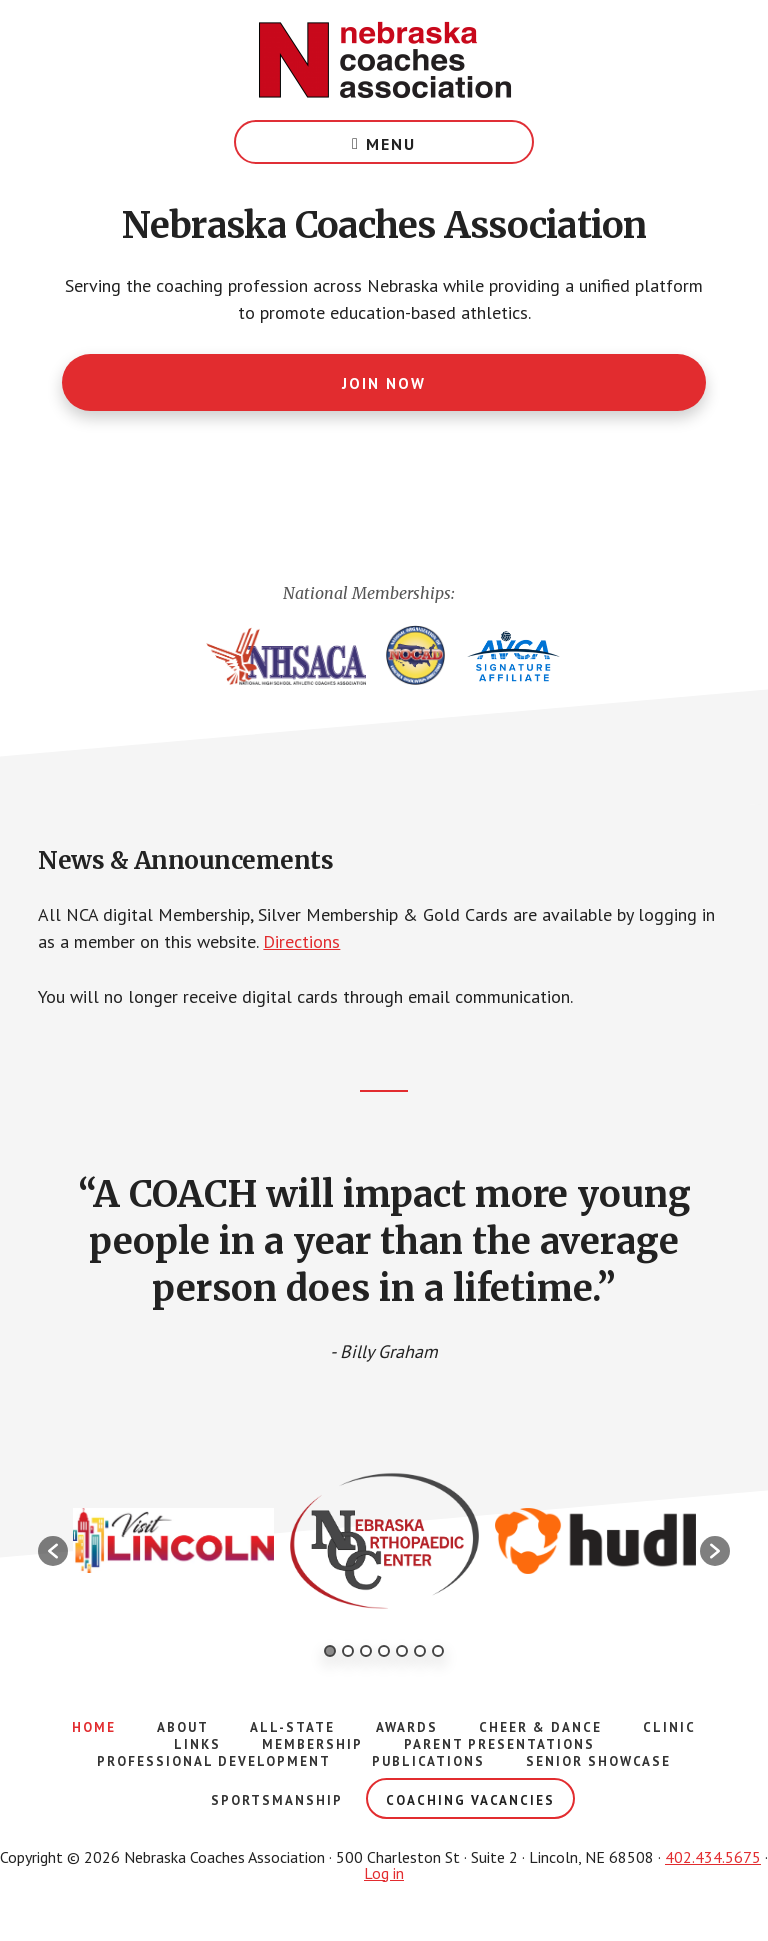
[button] (53, 1551)
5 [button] (402, 1651)
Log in (384, 1873)
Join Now (384, 383)
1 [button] (330, 1651)
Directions (301, 941)
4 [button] (384, 1651)
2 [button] (348, 1651)
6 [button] (420, 1651)
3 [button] (366, 1651)
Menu (391, 144)
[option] (173, 1540)
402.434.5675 (713, 1857)
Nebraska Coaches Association (384, 60)
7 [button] (438, 1651)
